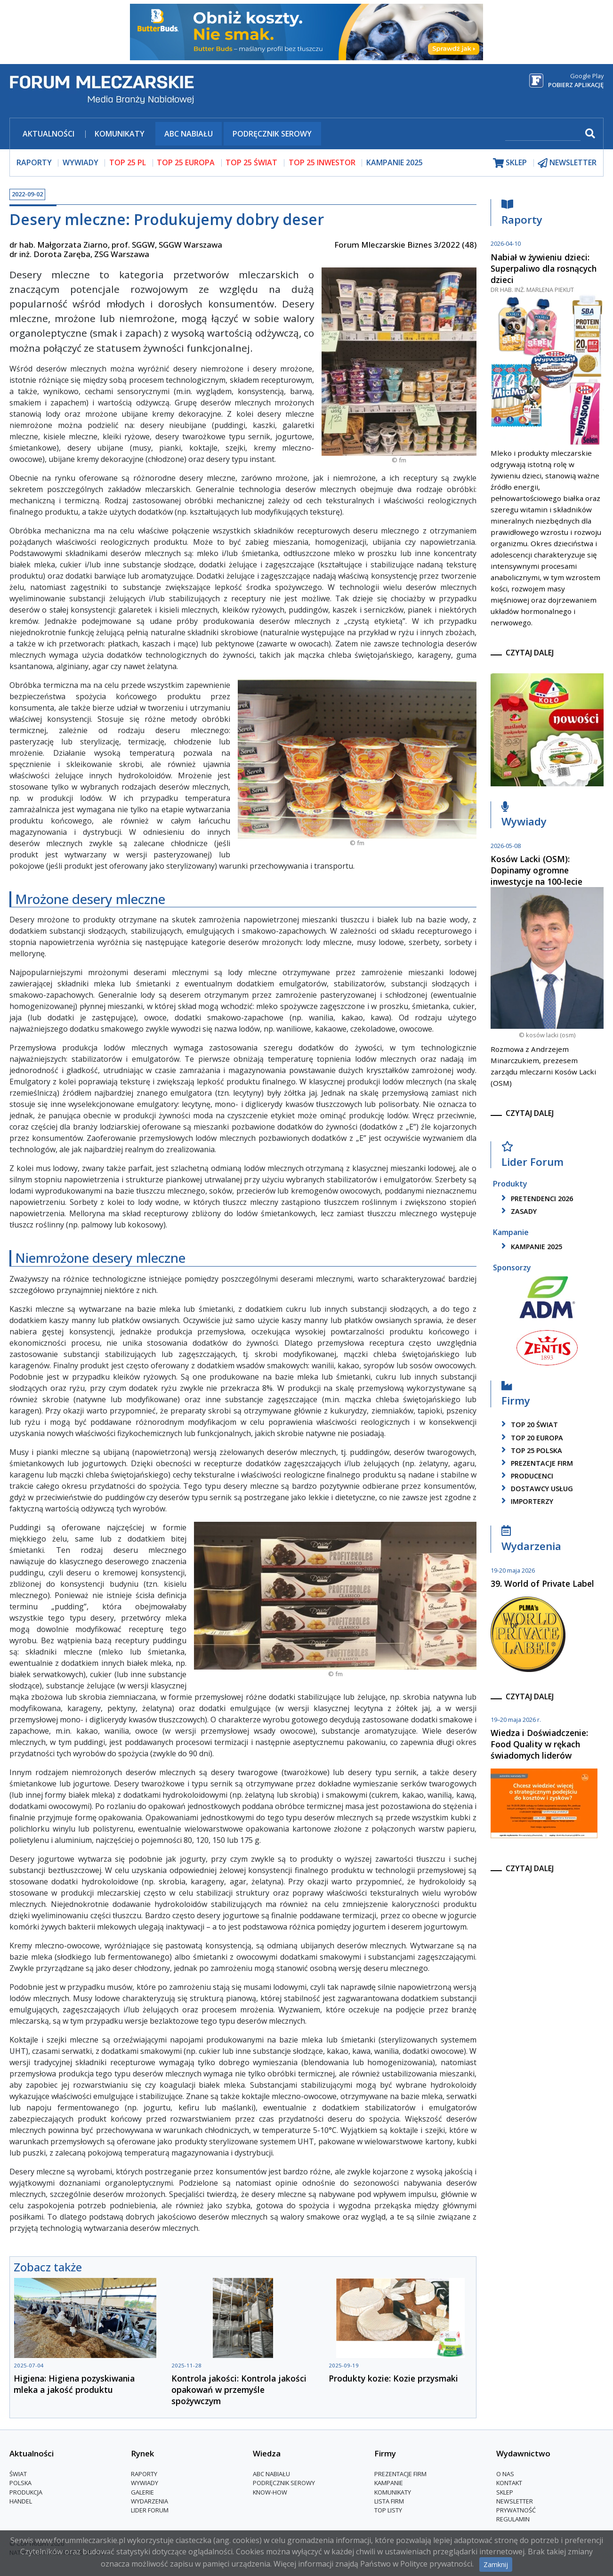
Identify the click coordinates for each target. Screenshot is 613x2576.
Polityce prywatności (436, 2564)
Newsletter (514, 2501)
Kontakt (509, 2483)
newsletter (567, 162)
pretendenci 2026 (535, 1198)
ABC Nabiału (188, 134)
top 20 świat (528, 1424)
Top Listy (388, 2510)
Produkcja (25, 2492)
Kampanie (388, 2483)
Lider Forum (532, 1156)
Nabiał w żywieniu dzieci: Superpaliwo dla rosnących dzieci (544, 268)
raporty (34, 162)
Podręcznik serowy (272, 134)
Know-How (270, 2492)
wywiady (80, 162)
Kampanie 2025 (394, 162)
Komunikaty (120, 134)
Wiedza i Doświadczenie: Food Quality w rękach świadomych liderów (539, 1744)
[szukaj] (543, 134)
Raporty (521, 214)
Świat (18, 2474)
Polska (20, 2483)
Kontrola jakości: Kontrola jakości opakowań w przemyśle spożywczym (238, 2389)
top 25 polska (530, 1450)
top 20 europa (530, 1437)
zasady (517, 1211)
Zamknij (496, 2564)
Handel (20, 2501)
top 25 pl (127, 162)
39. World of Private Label (542, 1583)
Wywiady (524, 816)
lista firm (389, 2501)
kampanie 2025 (530, 1246)
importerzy (525, 1501)
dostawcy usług (535, 1488)
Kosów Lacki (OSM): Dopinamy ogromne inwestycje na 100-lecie (536, 870)
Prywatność (516, 2510)
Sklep (504, 2492)
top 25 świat (251, 162)
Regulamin (513, 2519)
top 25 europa (186, 162)
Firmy (515, 1395)
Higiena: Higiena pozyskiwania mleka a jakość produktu (74, 2384)
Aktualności (48, 134)
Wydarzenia (531, 1540)
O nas (505, 2474)
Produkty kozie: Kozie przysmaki (393, 2378)
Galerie (142, 2492)
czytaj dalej (530, 652)
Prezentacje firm (535, 1463)
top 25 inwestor (322, 162)
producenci (525, 1475)
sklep (510, 162)
